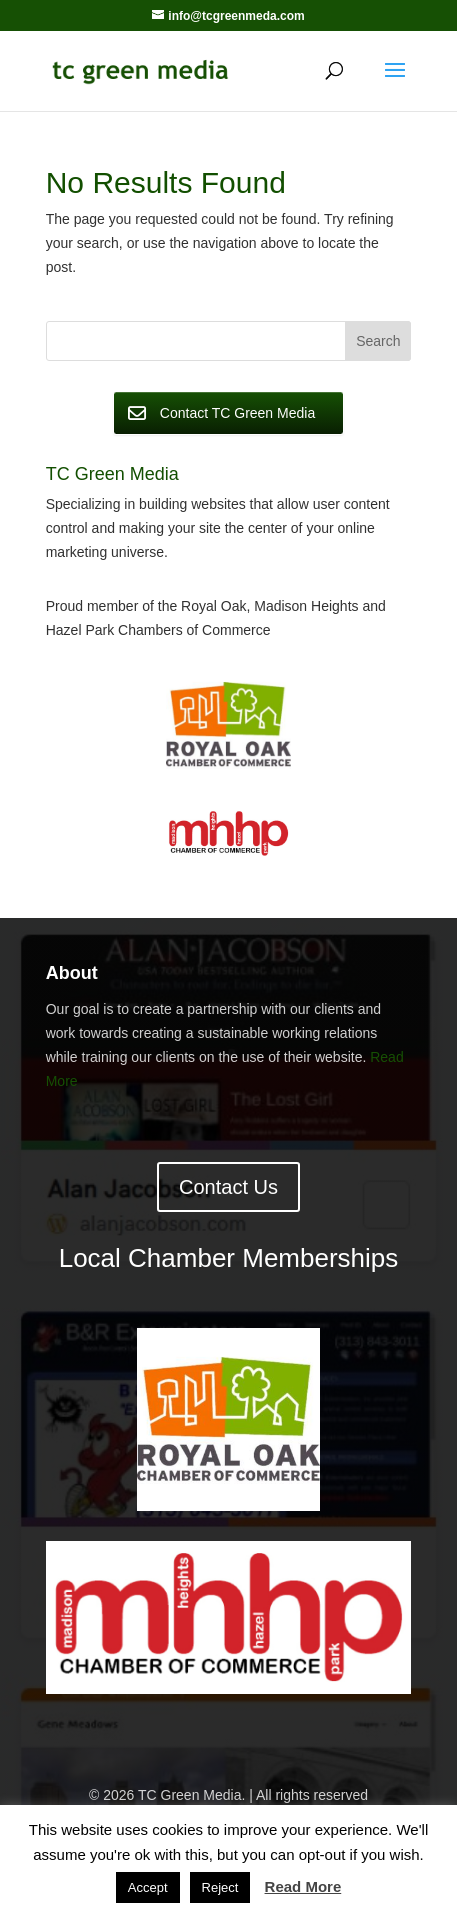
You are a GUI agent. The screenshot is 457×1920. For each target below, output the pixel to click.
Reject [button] (220, 1887)
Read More (303, 1886)
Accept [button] (148, 1887)
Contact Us (228, 1187)
